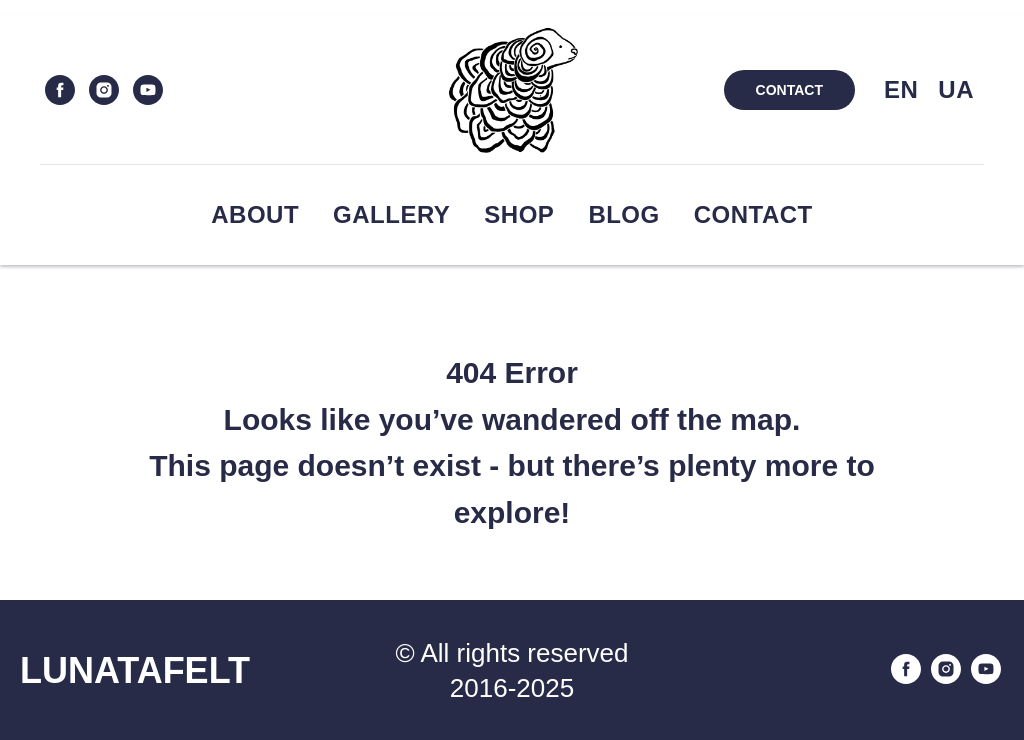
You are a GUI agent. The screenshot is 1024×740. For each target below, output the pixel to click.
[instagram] (104, 90)
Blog (623, 214)
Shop (519, 214)
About (255, 214)
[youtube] (148, 90)
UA (956, 89)
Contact (753, 214)
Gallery (391, 214)
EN (901, 89)
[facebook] (60, 90)
